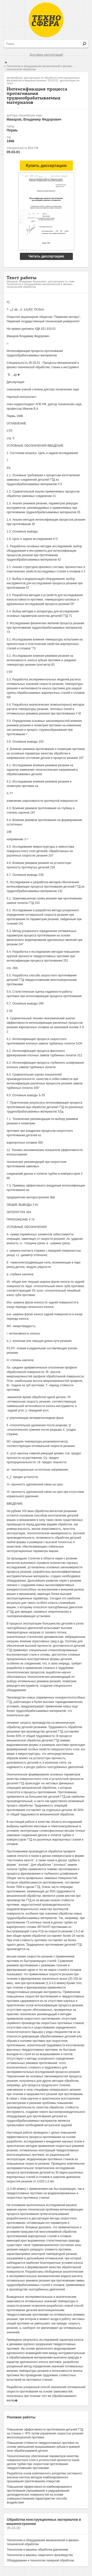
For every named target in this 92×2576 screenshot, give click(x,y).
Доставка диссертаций (46, 54)
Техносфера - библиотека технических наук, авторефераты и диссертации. (46, 19)
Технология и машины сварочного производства (40, 2555)
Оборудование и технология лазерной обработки (40, 2560)
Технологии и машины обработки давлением (37, 2549)
